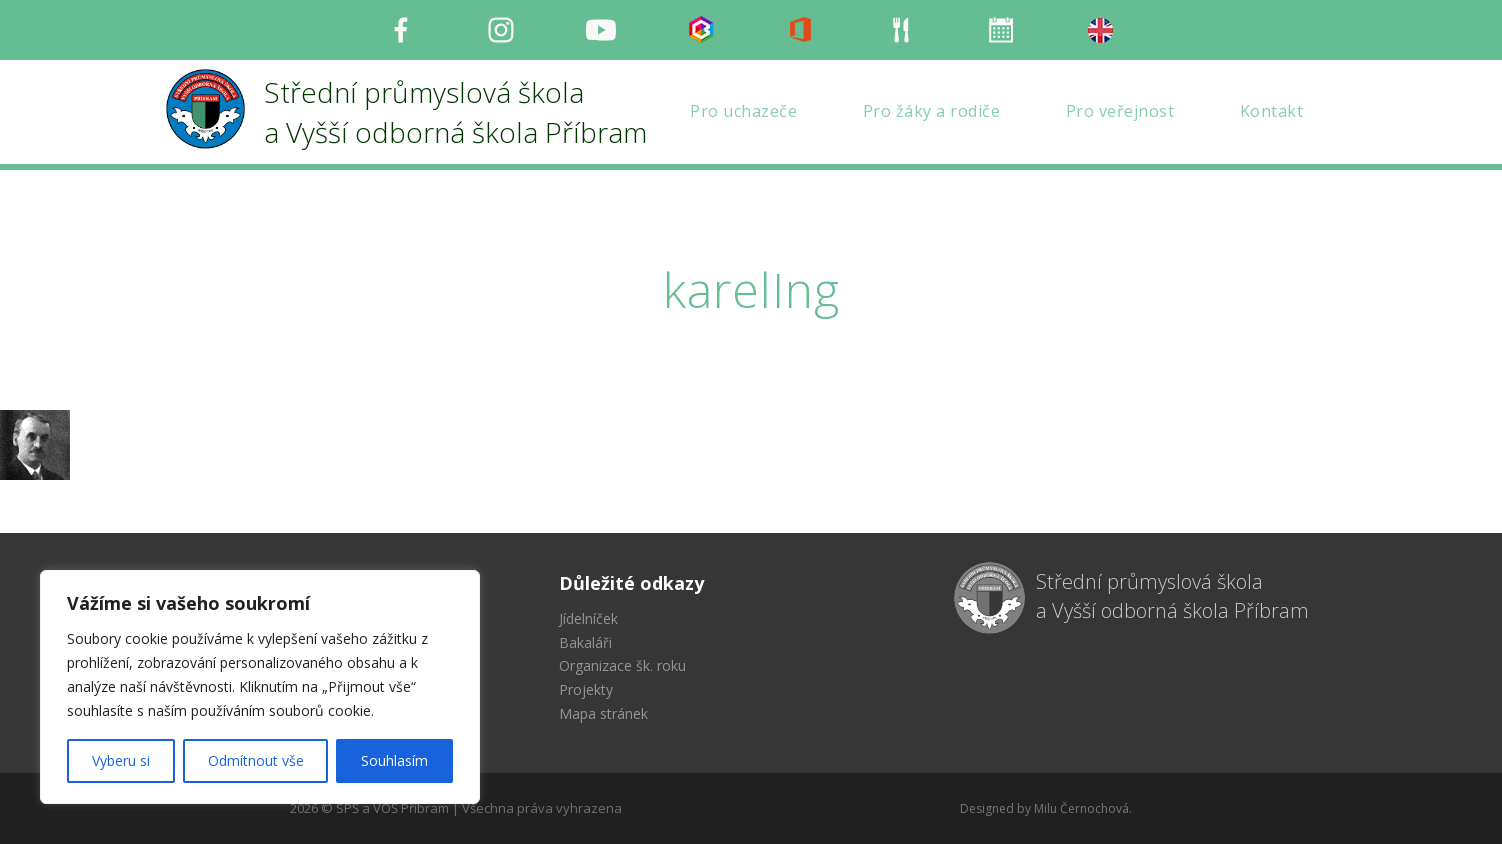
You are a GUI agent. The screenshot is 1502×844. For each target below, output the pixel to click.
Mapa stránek (603, 713)
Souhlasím (394, 760)
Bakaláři (585, 642)
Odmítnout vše (256, 760)
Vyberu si (121, 760)
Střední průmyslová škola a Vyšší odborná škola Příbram (1172, 596)
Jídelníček (588, 618)
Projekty (586, 689)
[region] (260, 687)
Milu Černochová (1081, 808)
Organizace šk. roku (622, 665)
